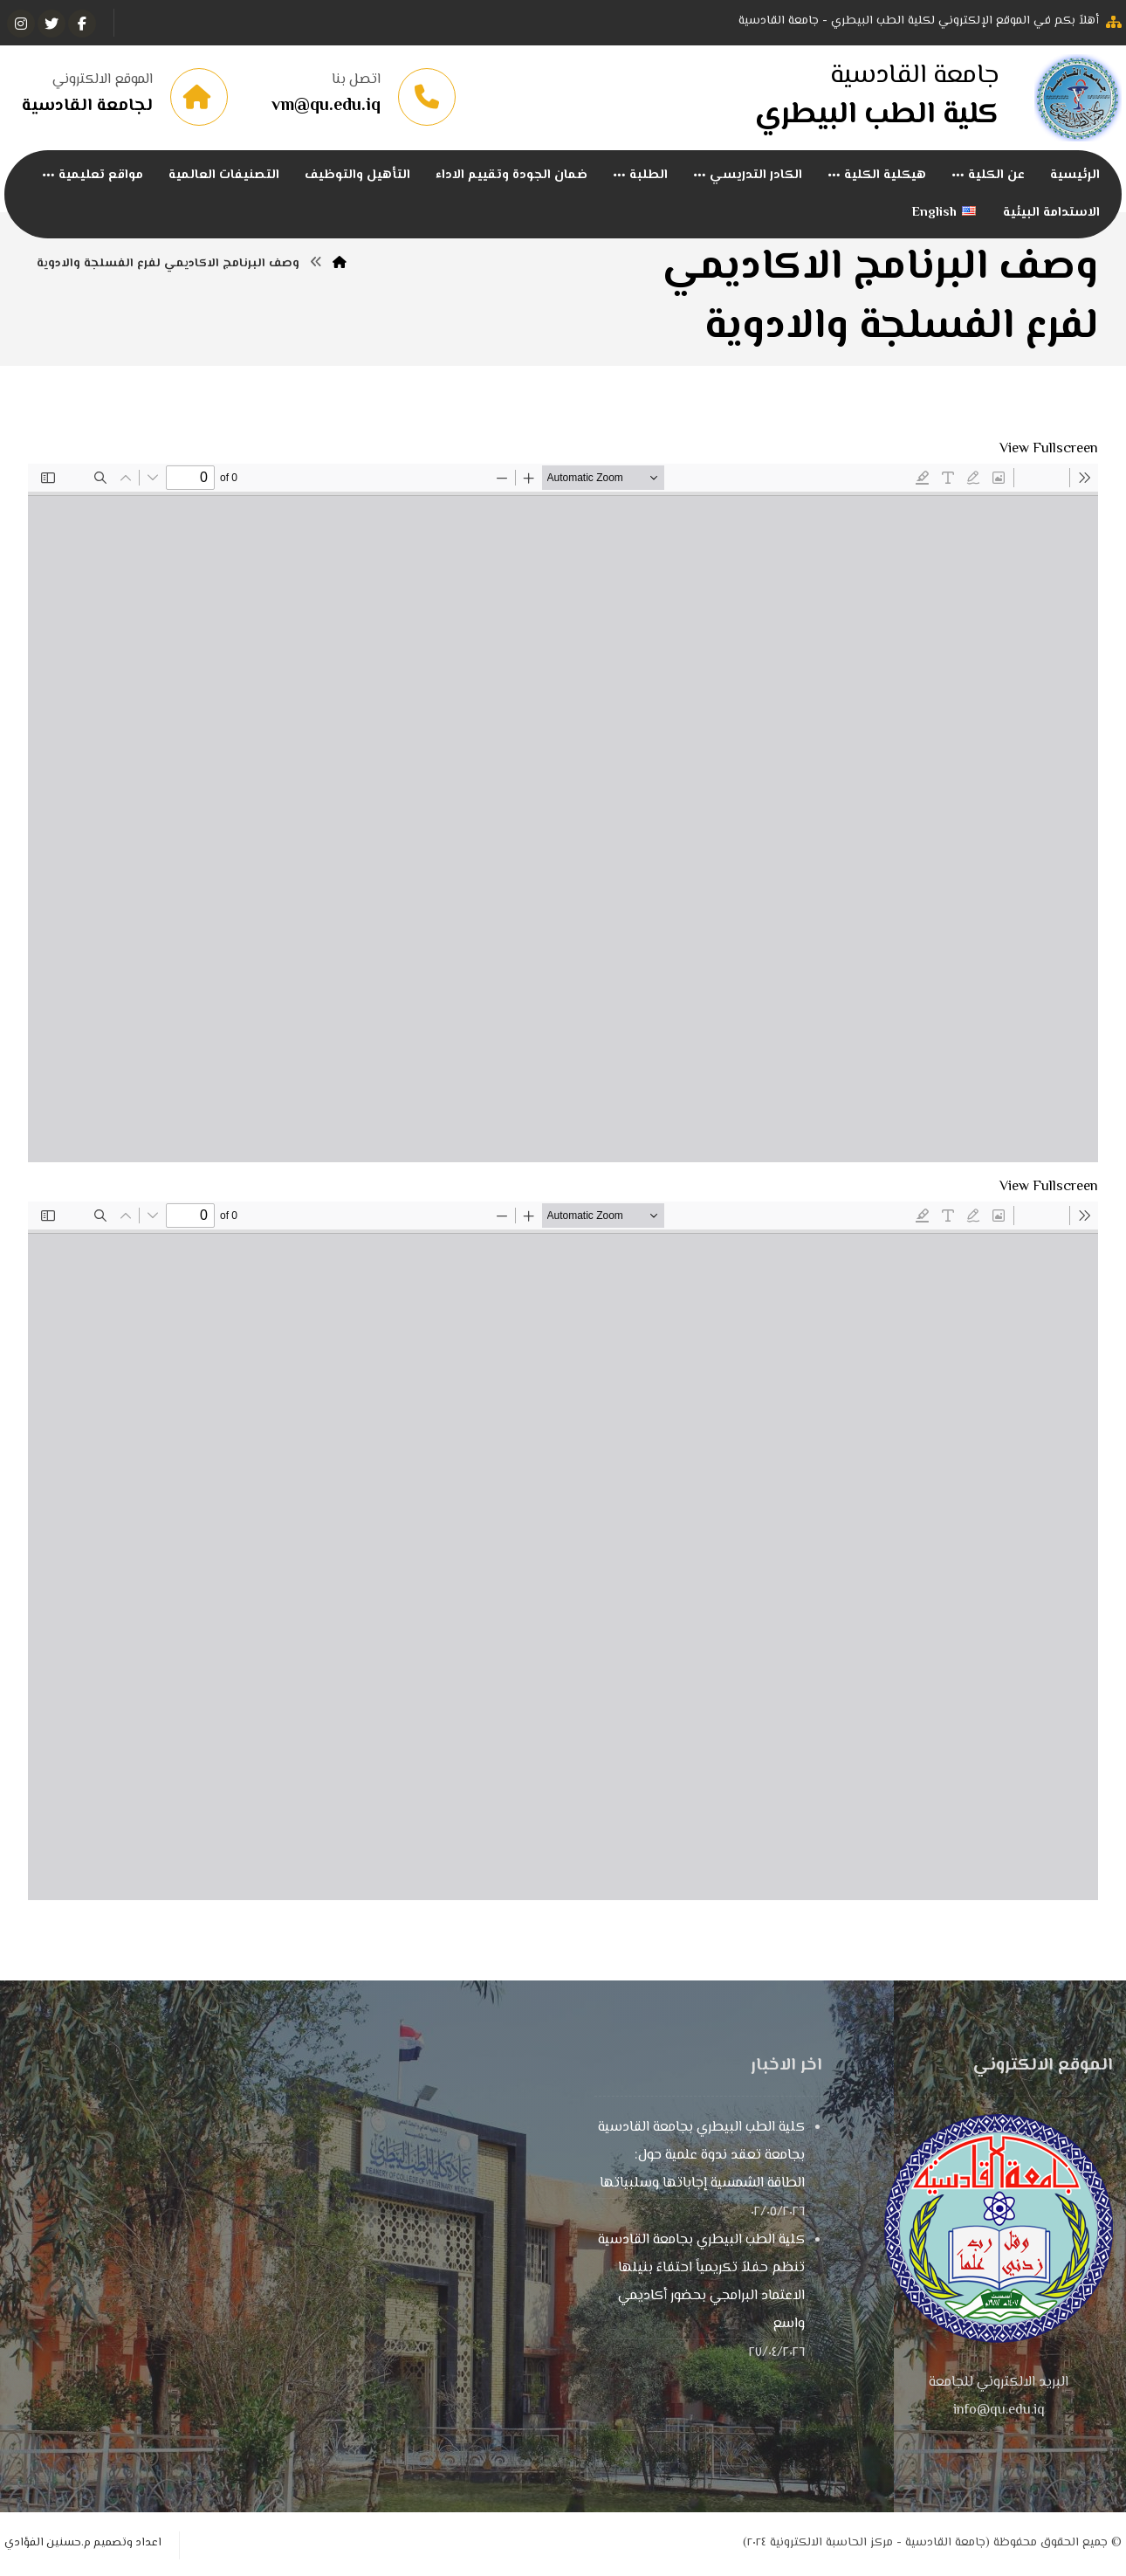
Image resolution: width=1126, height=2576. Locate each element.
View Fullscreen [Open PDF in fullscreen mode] (1048, 449)
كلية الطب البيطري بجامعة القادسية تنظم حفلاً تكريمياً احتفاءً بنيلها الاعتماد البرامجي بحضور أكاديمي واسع (701, 2283)
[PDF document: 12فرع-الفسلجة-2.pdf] (563, 1551)
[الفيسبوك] (82, 24)
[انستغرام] (21, 24)
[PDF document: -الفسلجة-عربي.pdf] (563, 813)
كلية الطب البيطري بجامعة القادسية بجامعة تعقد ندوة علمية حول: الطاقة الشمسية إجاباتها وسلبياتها (701, 2156)
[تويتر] (51, 24)
